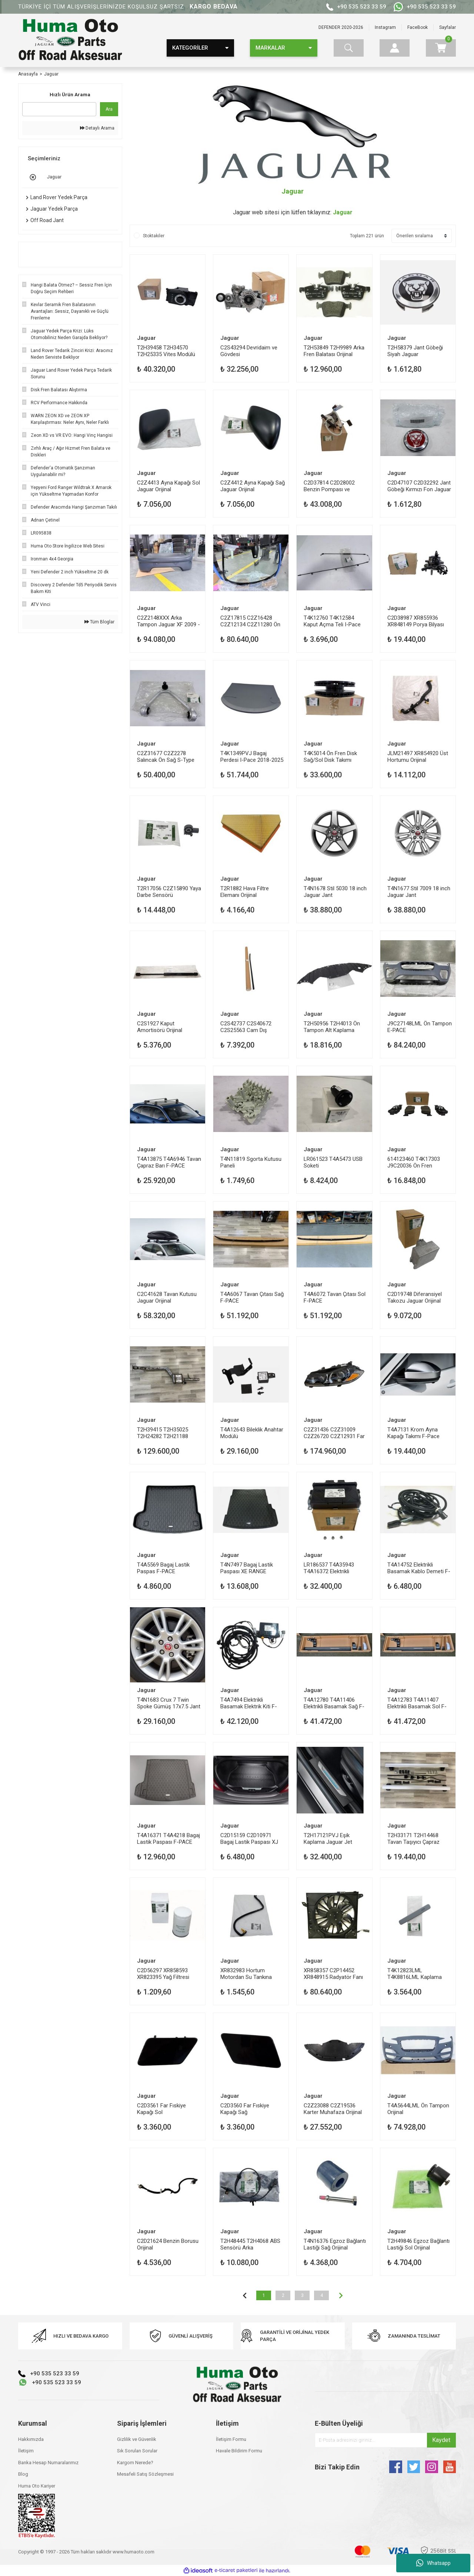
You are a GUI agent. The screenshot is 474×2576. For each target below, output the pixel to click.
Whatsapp (433, 2563)
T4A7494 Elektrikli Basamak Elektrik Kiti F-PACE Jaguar (248, 1702)
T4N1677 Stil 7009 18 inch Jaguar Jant (418, 891)
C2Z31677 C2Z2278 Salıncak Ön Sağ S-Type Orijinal (165, 756)
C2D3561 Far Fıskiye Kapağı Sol (161, 2108)
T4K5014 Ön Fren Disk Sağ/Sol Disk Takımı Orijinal (330, 756)
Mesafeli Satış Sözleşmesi (145, 2474)
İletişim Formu (231, 2439)
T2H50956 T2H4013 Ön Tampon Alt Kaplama (332, 1026)
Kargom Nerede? (135, 2462)
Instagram (385, 27)
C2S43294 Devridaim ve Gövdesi (248, 350)
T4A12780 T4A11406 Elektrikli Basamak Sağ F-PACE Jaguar (334, 1702)
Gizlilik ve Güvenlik (136, 2439)
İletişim (26, 2450)
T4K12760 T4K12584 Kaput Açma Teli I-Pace (332, 620)
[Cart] (441, 48)
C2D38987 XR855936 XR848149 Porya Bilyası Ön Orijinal (415, 620)
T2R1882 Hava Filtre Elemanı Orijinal (244, 891)
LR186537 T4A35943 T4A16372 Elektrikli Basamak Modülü (329, 1567)
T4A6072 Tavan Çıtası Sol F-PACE (334, 1297)
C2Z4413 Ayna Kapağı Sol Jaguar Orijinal (168, 485)
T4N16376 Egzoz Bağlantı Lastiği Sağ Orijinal (335, 2244)
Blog (23, 2474)
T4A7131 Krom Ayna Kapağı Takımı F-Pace (413, 1432)
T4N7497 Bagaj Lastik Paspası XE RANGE (246, 1567)
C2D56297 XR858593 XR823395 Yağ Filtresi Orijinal (163, 1973)
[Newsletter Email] (385, 2440)
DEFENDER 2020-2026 (340, 27)
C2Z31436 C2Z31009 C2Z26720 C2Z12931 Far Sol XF (334, 1432)
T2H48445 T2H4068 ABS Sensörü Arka (250, 2244)
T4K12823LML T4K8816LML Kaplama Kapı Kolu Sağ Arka (414, 1973)
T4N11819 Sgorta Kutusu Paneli (250, 1162)
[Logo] (70, 40)
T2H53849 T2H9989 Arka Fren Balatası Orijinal (334, 350)
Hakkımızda (31, 2439)
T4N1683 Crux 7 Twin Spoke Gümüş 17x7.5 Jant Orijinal (168, 1702)
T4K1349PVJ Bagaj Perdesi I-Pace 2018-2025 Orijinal (251, 756)
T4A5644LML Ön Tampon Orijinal (418, 2108)
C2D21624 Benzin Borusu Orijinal (167, 2244)
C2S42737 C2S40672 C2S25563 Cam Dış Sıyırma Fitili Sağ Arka (246, 1026)
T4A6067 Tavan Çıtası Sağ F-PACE (252, 1297)
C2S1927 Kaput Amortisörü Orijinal (159, 1026)
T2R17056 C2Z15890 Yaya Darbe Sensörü (169, 891)
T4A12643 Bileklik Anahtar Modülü (251, 1432)
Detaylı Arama (97, 128)
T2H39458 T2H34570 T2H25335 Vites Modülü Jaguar (166, 350)
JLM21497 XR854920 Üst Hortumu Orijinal (417, 756)
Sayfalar (447, 27)
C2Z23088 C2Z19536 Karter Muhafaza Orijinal (333, 2108)
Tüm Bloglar (99, 621)
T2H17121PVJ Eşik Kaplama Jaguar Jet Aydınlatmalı (328, 1838)
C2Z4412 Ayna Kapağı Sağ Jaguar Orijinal (252, 485)
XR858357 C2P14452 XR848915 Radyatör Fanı (333, 1973)
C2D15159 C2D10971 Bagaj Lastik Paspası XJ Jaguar (249, 1838)
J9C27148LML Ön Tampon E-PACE (419, 1026)
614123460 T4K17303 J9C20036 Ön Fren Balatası (413, 1162)
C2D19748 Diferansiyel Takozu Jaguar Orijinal (414, 1297)
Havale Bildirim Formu (239, 2450)
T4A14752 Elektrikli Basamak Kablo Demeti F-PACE (418, 1567)
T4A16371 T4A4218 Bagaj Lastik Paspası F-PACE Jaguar (168, 1838)
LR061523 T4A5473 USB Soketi (333, 1162)
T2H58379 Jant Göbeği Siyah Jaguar (415, 350)
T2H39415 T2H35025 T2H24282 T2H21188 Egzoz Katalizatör (162, 1432)
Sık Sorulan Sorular (137, 2450)
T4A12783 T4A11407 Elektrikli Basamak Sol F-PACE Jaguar (417, 1702)
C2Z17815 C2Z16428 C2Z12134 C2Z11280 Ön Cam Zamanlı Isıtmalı (250, 620)
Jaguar (51, 74)
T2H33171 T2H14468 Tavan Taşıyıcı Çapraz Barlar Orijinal (413, 1838)
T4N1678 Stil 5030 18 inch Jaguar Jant (335, 891)
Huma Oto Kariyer (36, 2486)
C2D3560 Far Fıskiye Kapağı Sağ (244, 2108)
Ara (109, 109)
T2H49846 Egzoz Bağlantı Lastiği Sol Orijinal (418, 2244)
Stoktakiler (153, 235)
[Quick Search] (59, 109)
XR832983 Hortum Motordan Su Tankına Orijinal (246, 1973)
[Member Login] (395, 48)
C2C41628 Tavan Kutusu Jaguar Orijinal (167, 1297)
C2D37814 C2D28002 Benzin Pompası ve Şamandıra (329, 485)
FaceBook (417, 27)
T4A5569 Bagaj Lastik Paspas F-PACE (163, 1567)
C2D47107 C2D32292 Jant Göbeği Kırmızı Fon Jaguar (419, 485)
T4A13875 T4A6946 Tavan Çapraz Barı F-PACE (169, 1162)
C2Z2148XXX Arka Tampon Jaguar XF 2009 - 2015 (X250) (168, 620)
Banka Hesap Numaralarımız (48, 2462)
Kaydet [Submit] (441, 2439)
